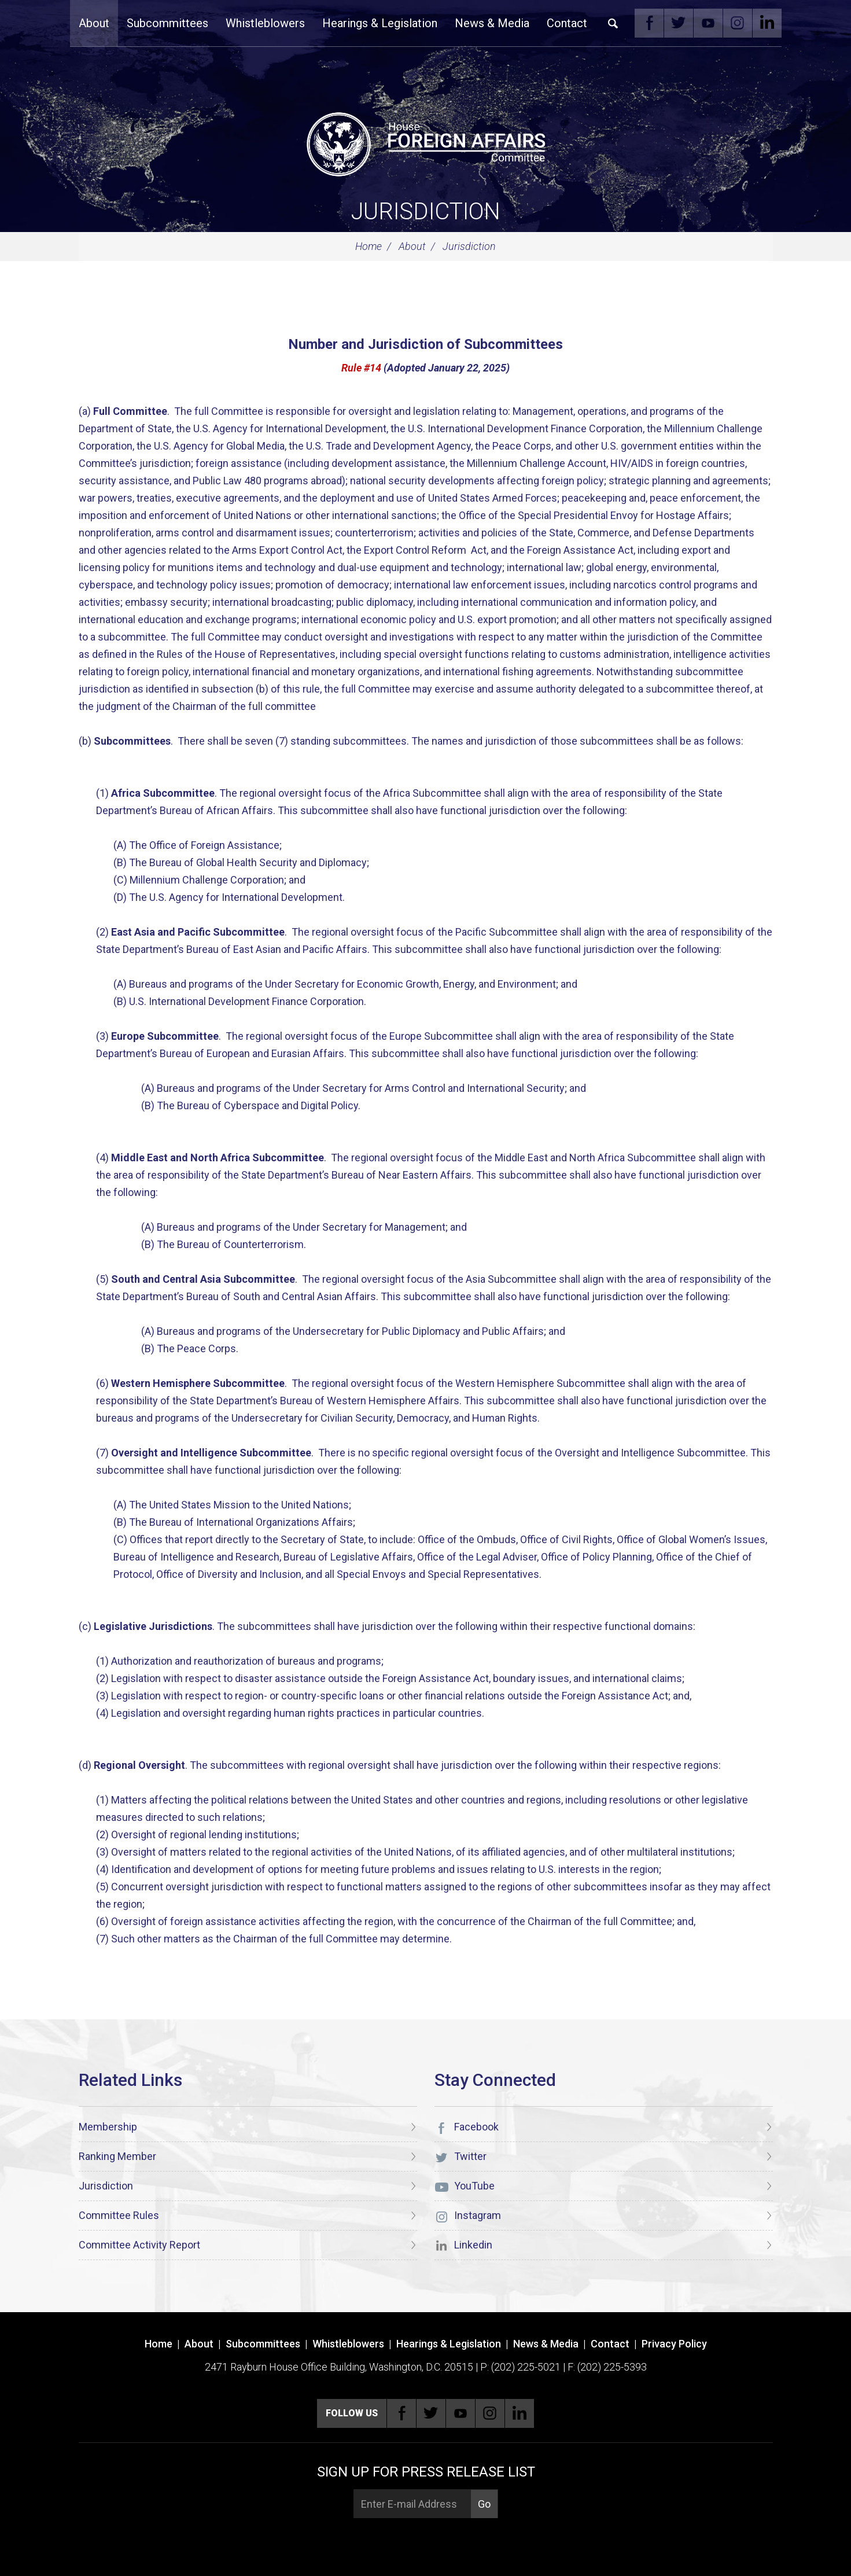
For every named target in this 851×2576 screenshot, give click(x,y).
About (94, 23)
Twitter (678, 23)
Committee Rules (119, 2215)
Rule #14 (361, 368)
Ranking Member (117, 2156)
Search (613, 23)
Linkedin (767, 23)
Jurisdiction (425, 211)
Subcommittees (167, 23)
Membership (108, 2127)
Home (368, 246)
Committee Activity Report (139, 2245)
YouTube (708, 23)
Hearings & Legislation (379, 23)
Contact (567, 23)
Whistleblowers (265, 23)
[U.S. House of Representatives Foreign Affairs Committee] (426, 142)
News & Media (492, 23)
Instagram (737, 23)
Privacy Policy (674, 2344)
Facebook (649, 23)
